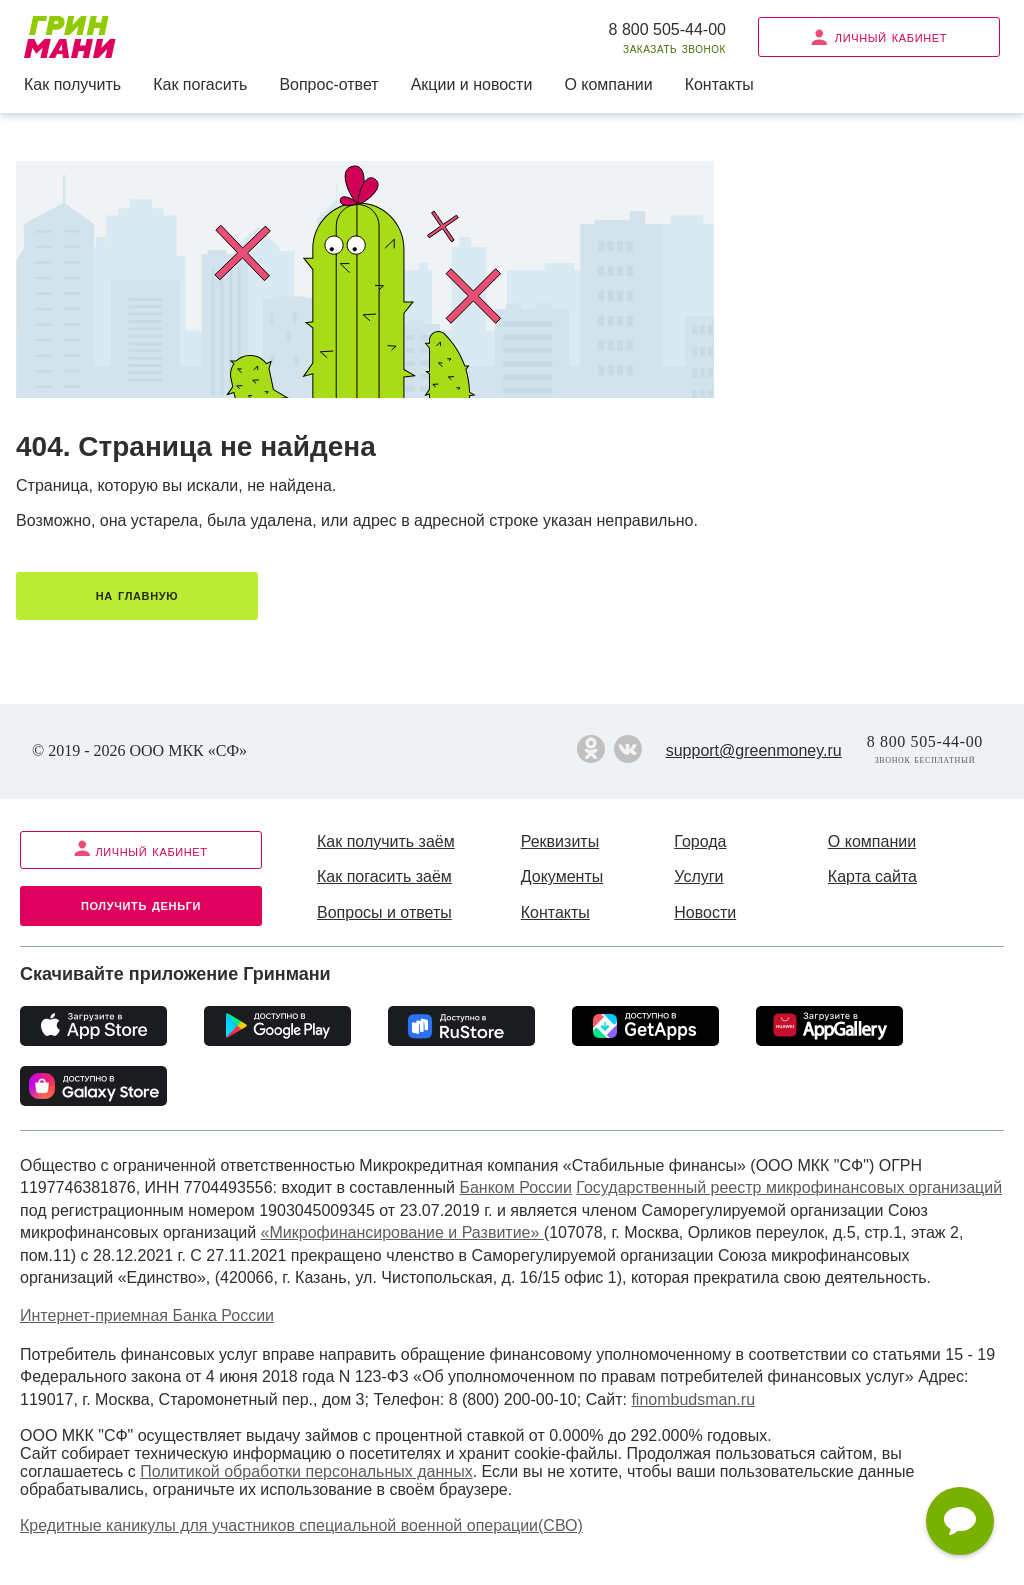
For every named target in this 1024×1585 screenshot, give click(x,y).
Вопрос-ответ (328, 84)
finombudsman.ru (693, 1399)
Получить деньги (141, 904)
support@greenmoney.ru (754, 750)
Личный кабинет (879, 36)
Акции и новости (472, 84)
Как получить (72, 84)
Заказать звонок (674, 48)
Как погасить (200, 84)
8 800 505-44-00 (667, 29)
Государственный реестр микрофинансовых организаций (789, 1187)
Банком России (515, 1187)
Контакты (719, 84)
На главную (137, 594)
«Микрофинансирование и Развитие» (402, 1232)
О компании (608, 84)
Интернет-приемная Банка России (147, 1315)
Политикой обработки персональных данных (306, 1471)
